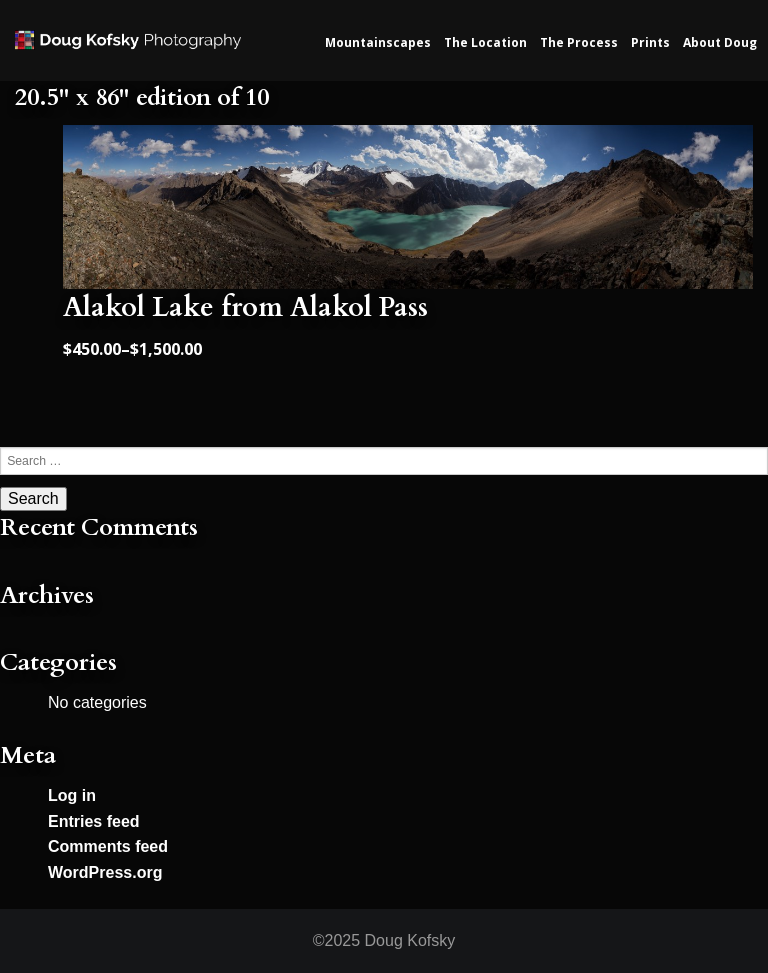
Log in (72, 795)
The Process (579, 42)
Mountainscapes (378, 42)
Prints (650, 42)
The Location (485, 42)
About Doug (720, 42)
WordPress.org (105, 872)
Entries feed (94, 821)
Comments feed (108, 846)
